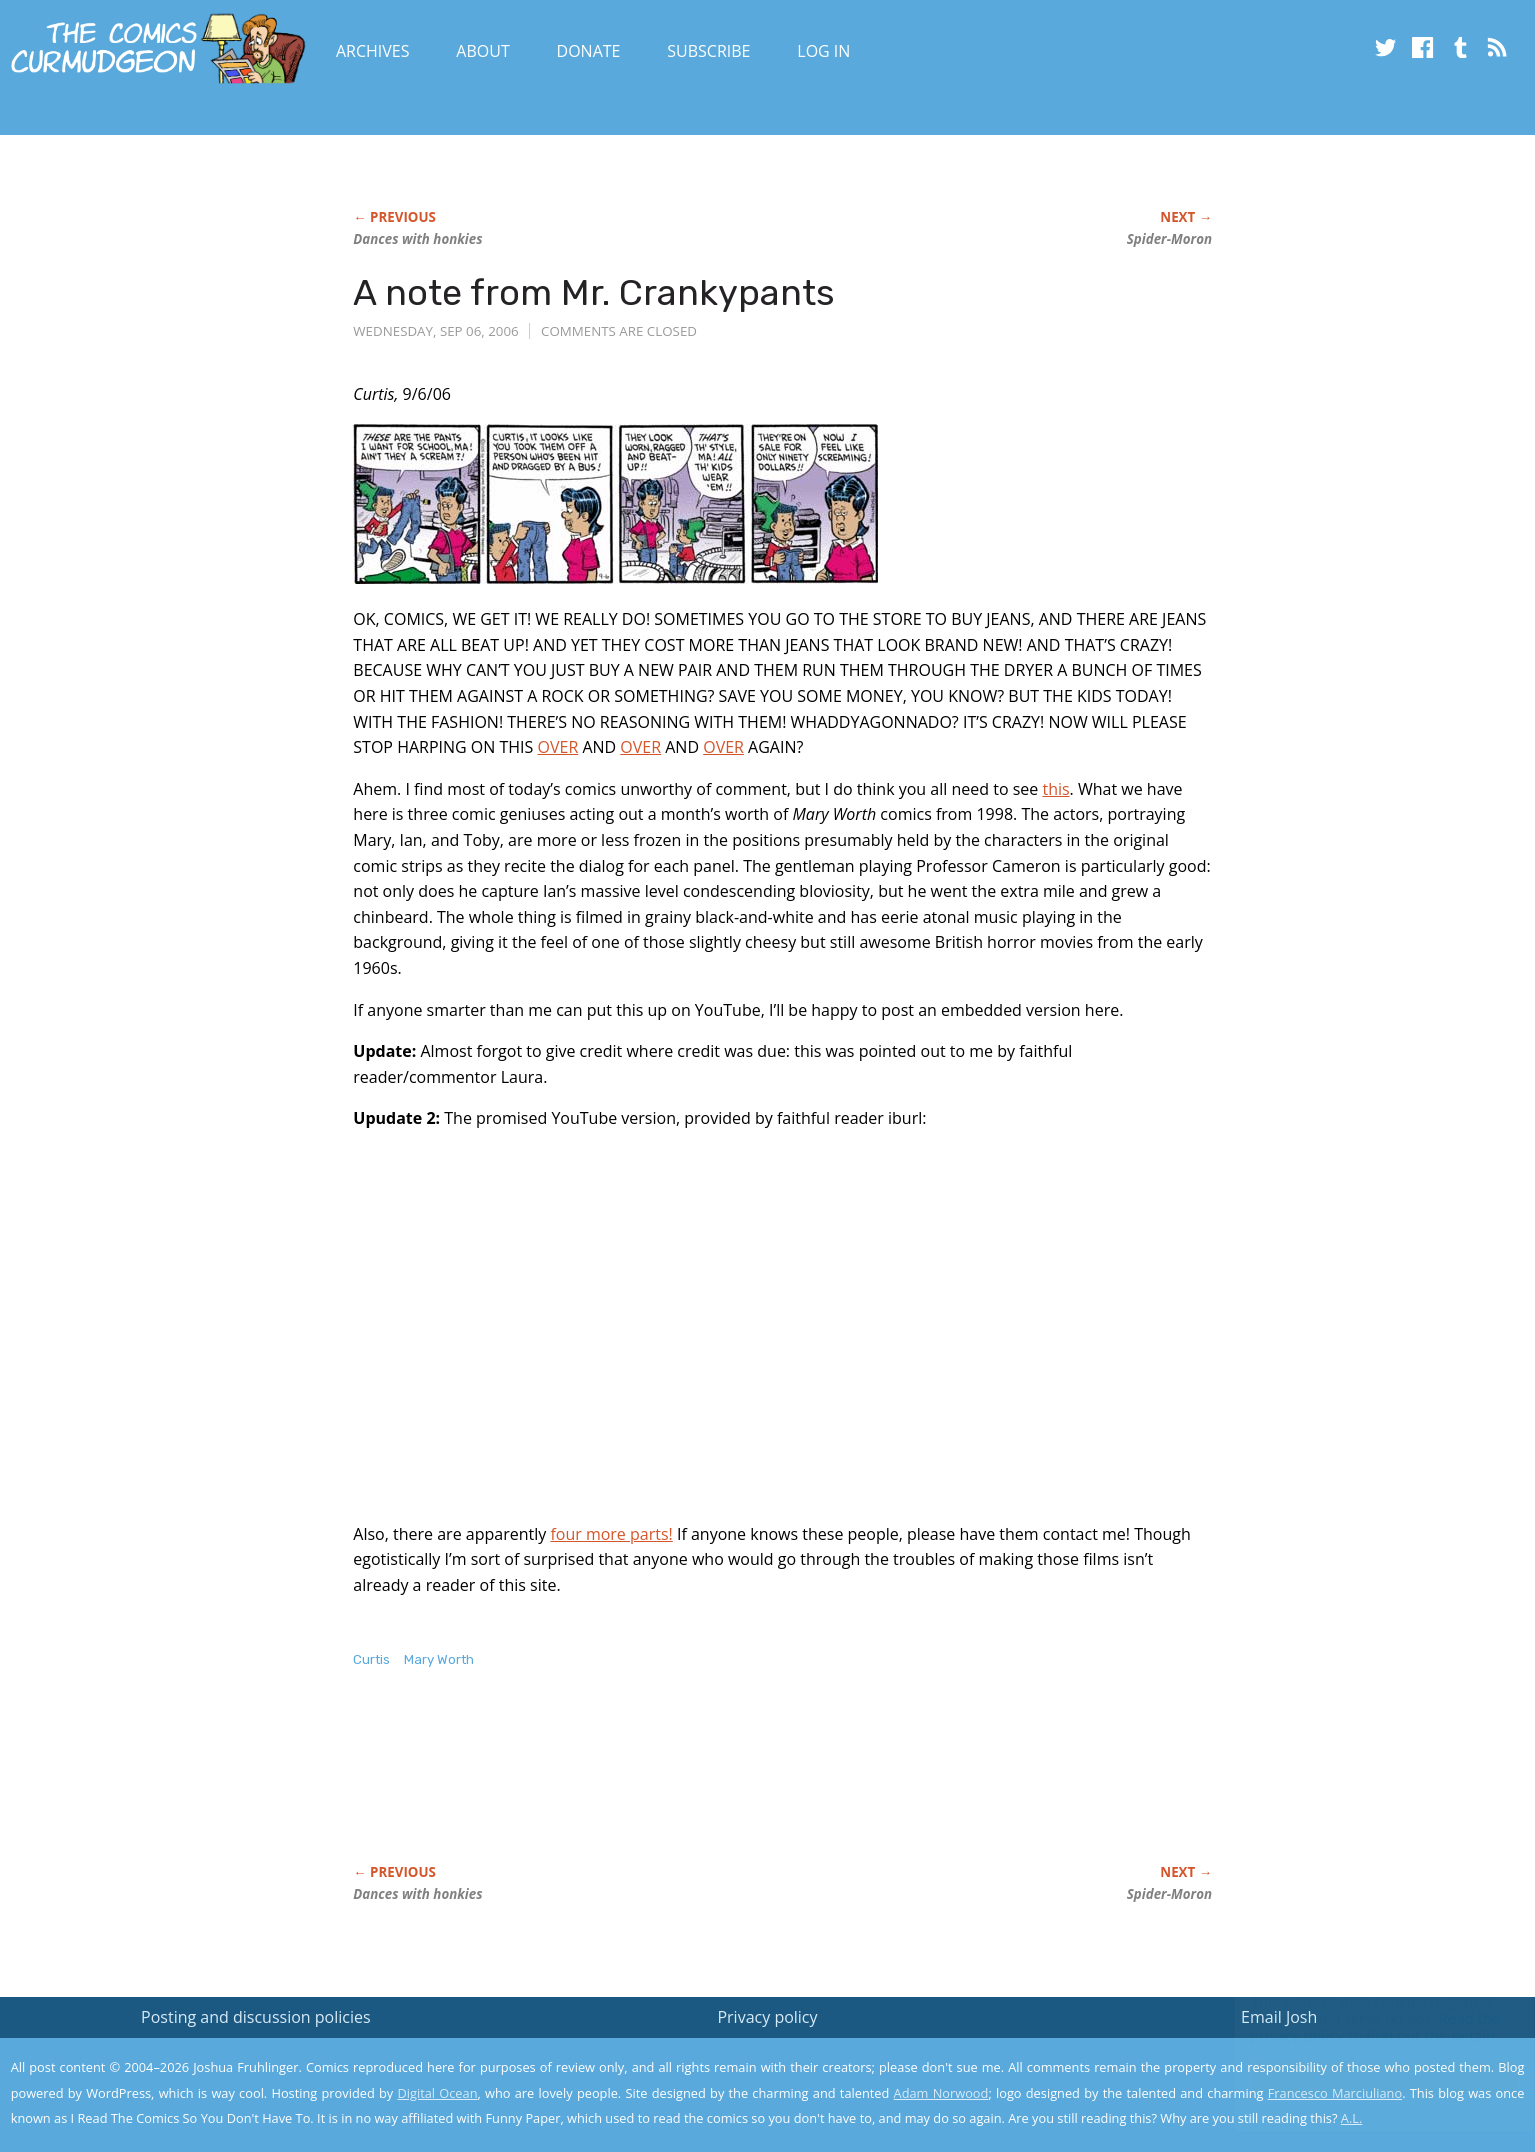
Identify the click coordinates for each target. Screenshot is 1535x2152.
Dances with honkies (417, 239)
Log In (823, 51)
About (482, 51)
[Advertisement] (717, 1787)
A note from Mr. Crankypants (594, 292)
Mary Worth (439, 1659)
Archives (373, 51)
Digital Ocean (437, 2093)
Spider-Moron (1169, 239)
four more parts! (611, 1534)
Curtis (371, 1659)
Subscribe (708, 51)
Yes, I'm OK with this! (1365, 2077)
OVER (558, 747)
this (1055, 789)
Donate (589, 51)
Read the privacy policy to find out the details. (1356, 2027)
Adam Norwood (941, 2093)
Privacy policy (767, 2017)
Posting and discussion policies (256, 2017)
